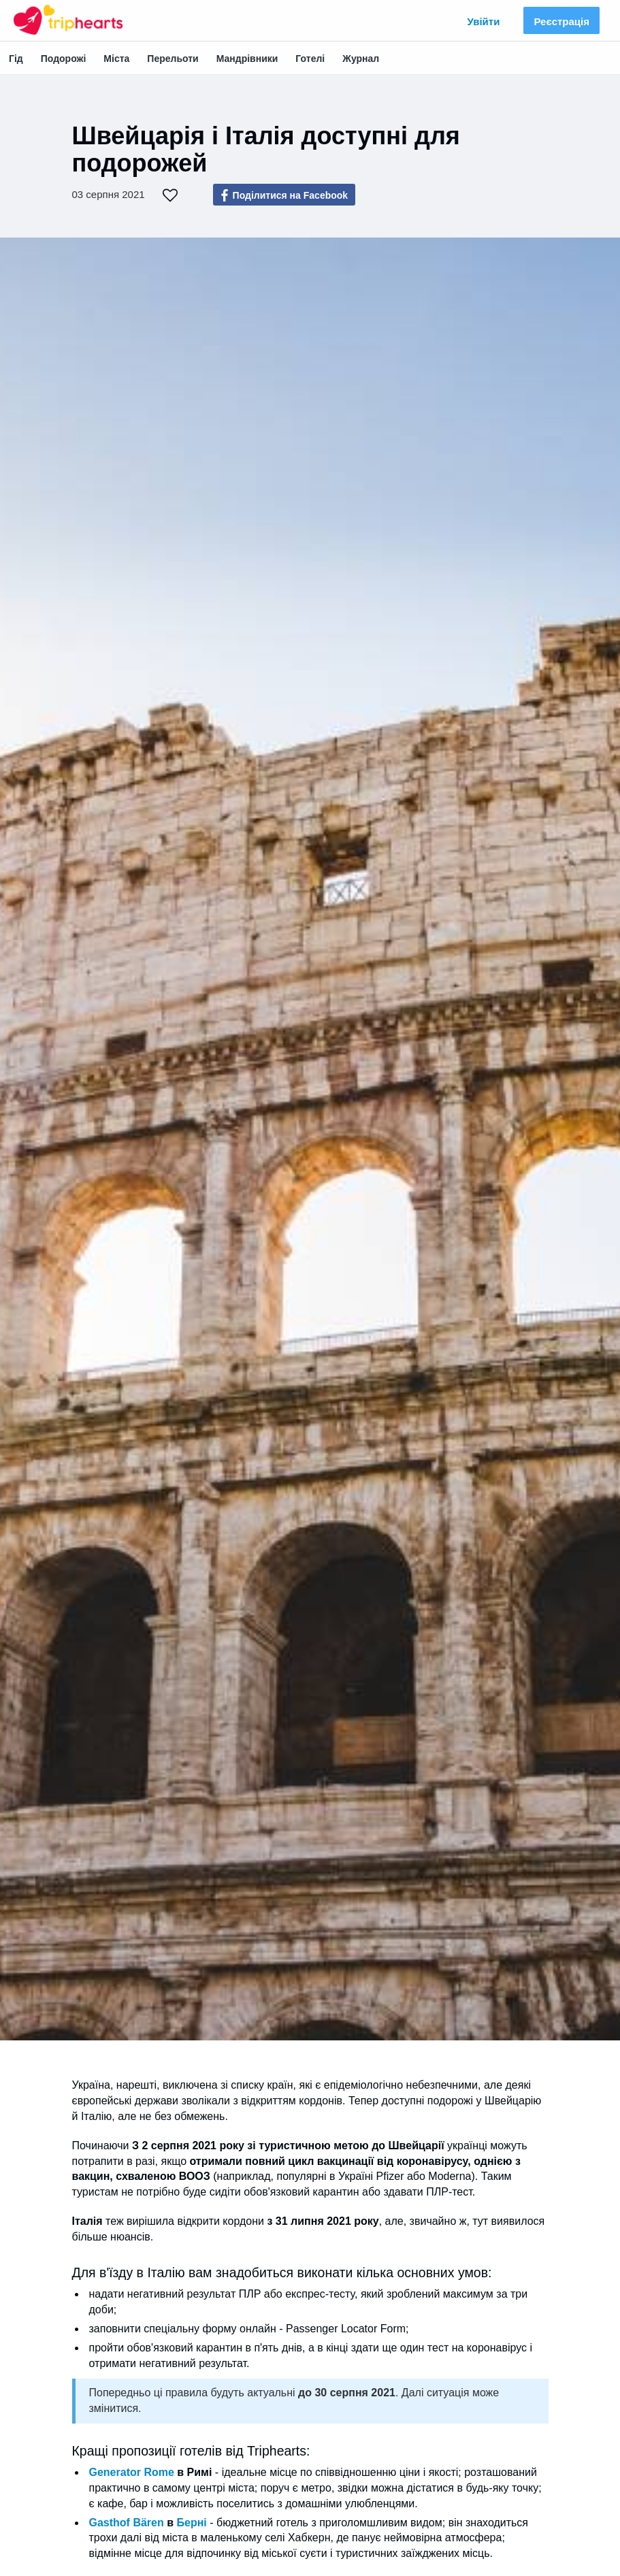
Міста (116, 58)
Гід (16, 58)
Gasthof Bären (126, 2522)
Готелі (310, 58)
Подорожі (63, 58)
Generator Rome (131, 2472)
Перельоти (172, 58)
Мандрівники (247, 58)
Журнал (360, 58)
